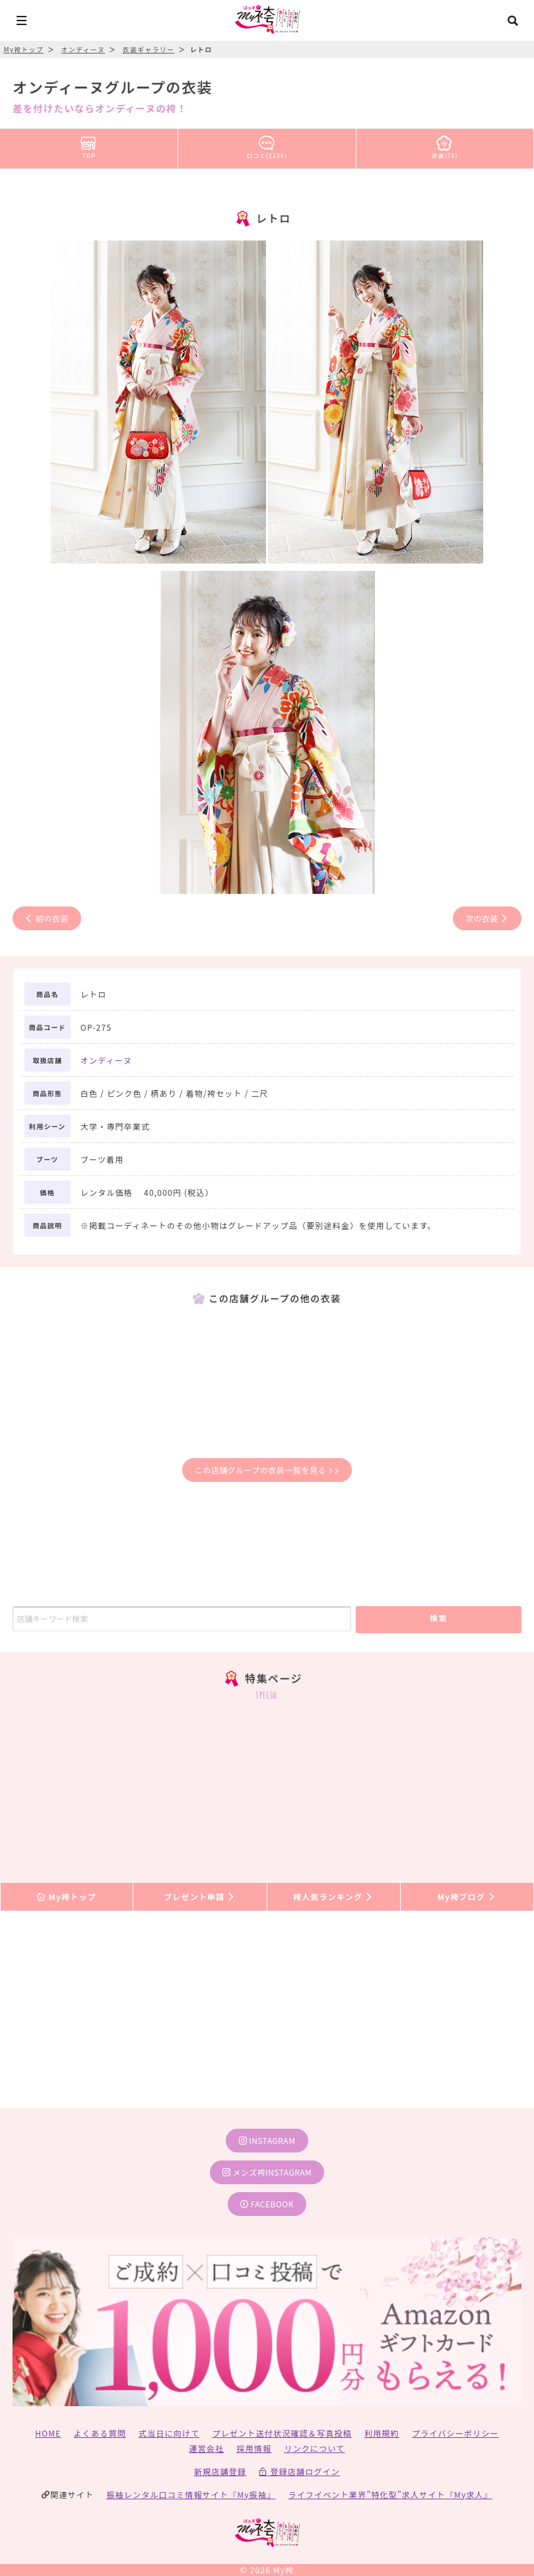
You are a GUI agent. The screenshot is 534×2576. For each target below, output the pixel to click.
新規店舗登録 (220, 2471)
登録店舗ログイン (299, 2471)
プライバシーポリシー (455, 2433)
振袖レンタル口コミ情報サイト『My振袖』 (190, 2494)
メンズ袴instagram (267, 2172)
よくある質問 (100, 2433)
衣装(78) (444, 144)
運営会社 (206, 2448)
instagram (267, 2140)
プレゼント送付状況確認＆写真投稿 (282, 2433)
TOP (89, 144)
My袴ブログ (467, 1896)
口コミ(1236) (267, 144)
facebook (267, 2203)
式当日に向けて (169, 2433)
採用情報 (253, 2448)
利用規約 (381, 2433)
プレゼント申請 (200, 1896)
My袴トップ (66, 1896)
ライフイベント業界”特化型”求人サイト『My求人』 (390, 2494)
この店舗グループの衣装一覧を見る (267, 1469)
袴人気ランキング (333, 1896)
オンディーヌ (106, 1060)
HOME (48, 2433)
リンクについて (314, 2448)
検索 (439, 1617)
